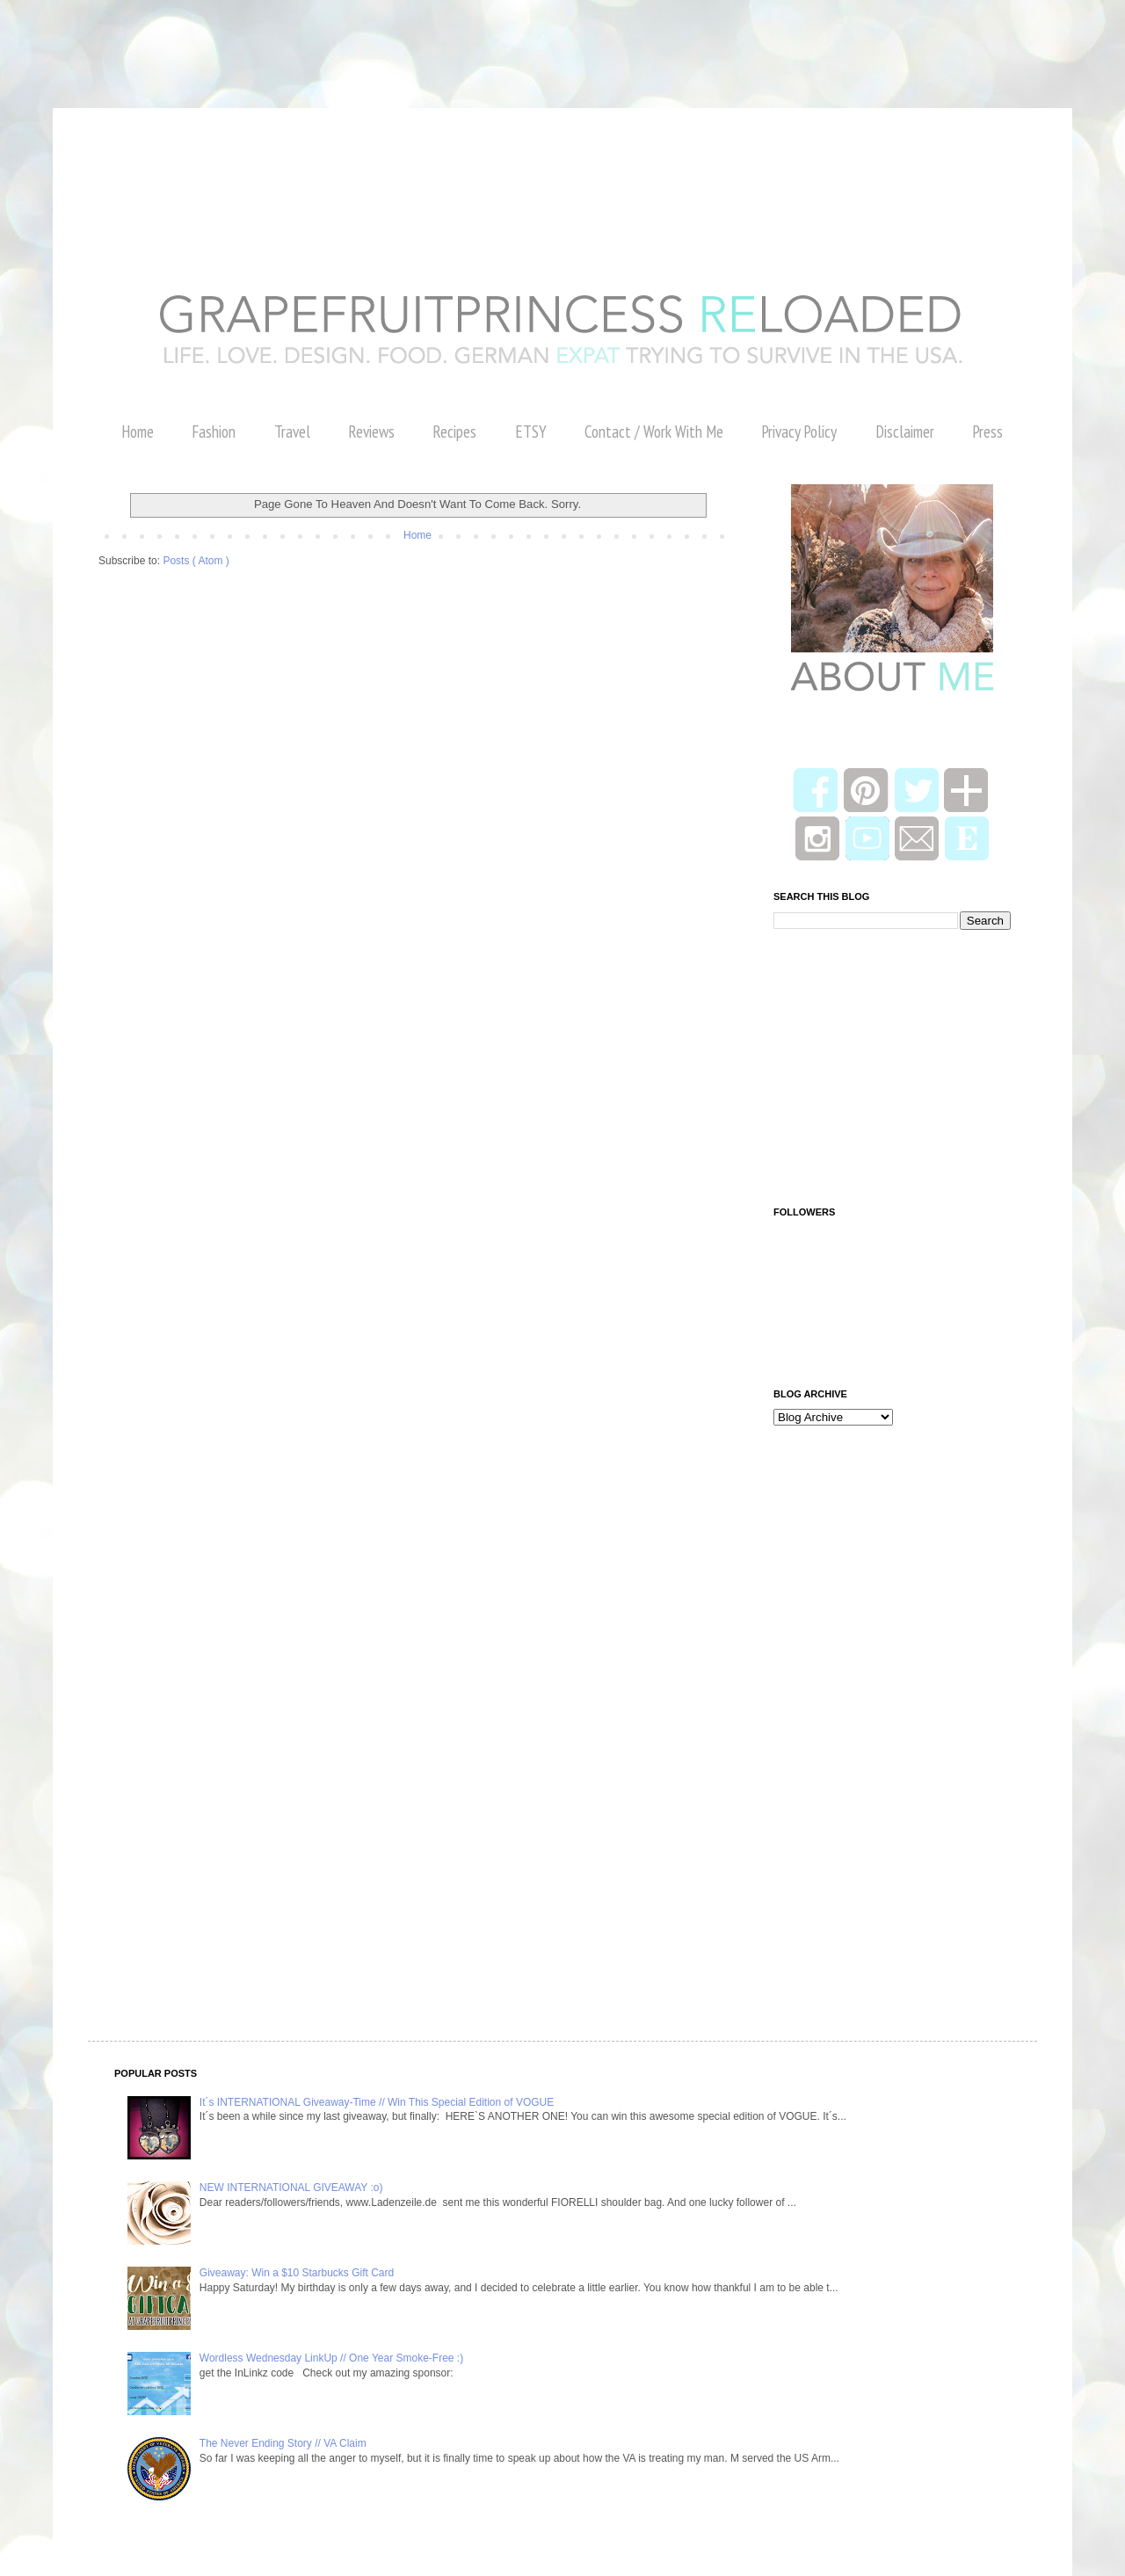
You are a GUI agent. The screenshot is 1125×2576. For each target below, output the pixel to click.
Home (137, 431)
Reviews (371, 431)
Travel (292, 431)
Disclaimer (904, 431)
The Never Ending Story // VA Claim (283, 2443)
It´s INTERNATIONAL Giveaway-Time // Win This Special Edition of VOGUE (377, 2102)
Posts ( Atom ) (196, 561)
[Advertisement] (320, 39)
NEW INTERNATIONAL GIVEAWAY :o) (291, 2187)
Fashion (214, 431)
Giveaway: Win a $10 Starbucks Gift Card (297, 2273)
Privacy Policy (799, 431)
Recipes (454, 431)
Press (987, 431)
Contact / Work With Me (653, 431)
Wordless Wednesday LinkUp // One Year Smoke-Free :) (331, 2358)
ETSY (531, 431)
